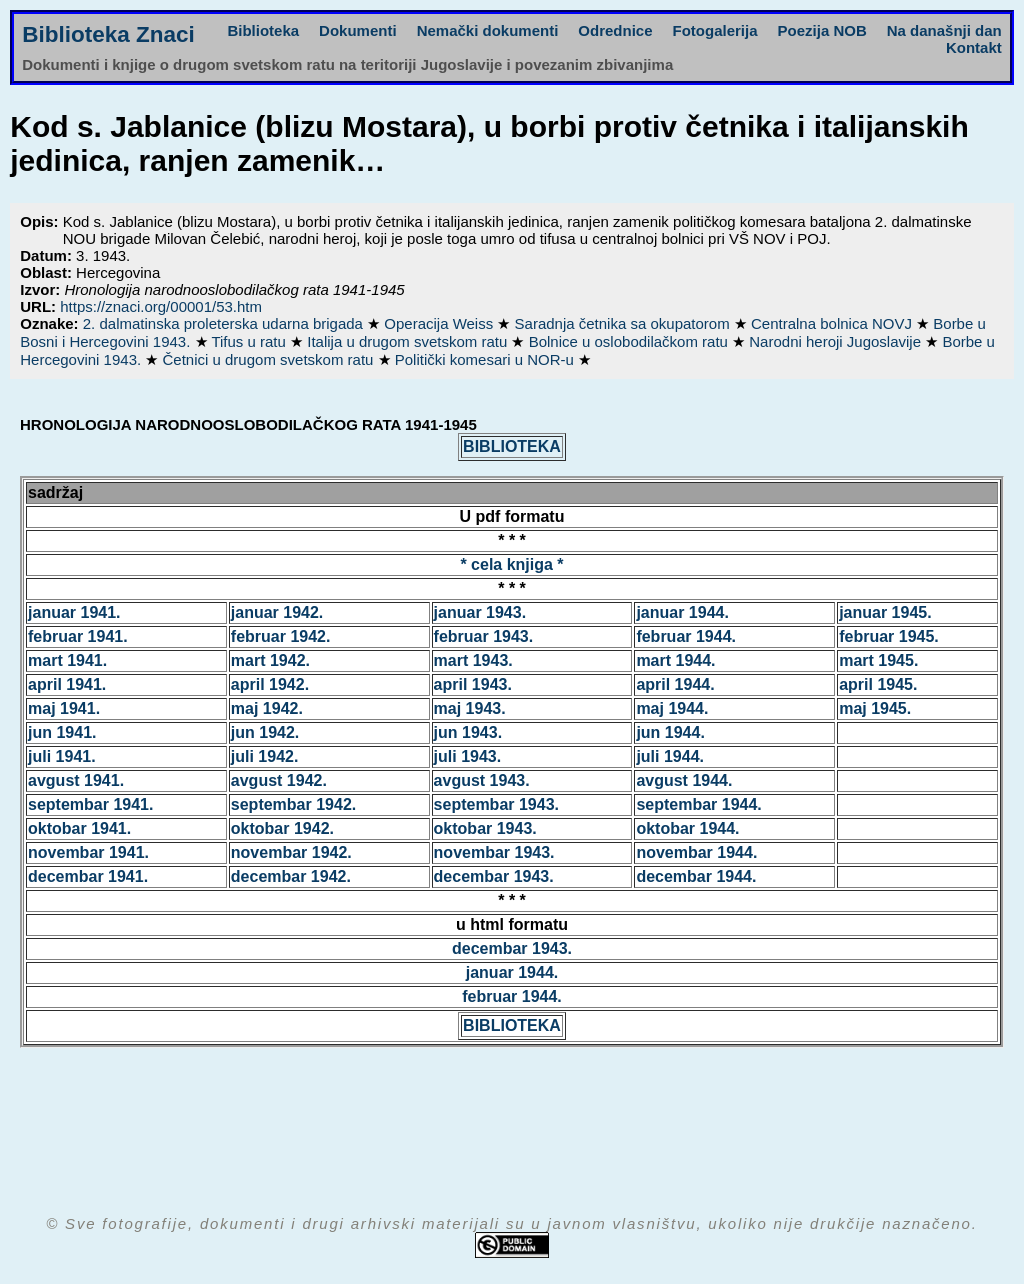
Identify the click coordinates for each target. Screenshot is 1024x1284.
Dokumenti (358, 30)
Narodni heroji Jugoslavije (837, 341)
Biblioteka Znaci (108, 34)
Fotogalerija (715, 30)
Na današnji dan (944, 30)
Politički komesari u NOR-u (486, 359)
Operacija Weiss (440, 323)
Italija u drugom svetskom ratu (409, 341)
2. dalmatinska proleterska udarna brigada (225, 323)
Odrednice (615, 30)
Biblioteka (263, 30)
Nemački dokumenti (488, 30)
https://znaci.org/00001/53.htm (161, 306)
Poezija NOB (822, 30)
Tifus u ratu (250, 341)
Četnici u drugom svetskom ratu (269, 359)
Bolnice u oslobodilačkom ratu (630, 341)
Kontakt (974, 47)
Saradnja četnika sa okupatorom (624, 323)
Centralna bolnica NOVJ (833, 323)
